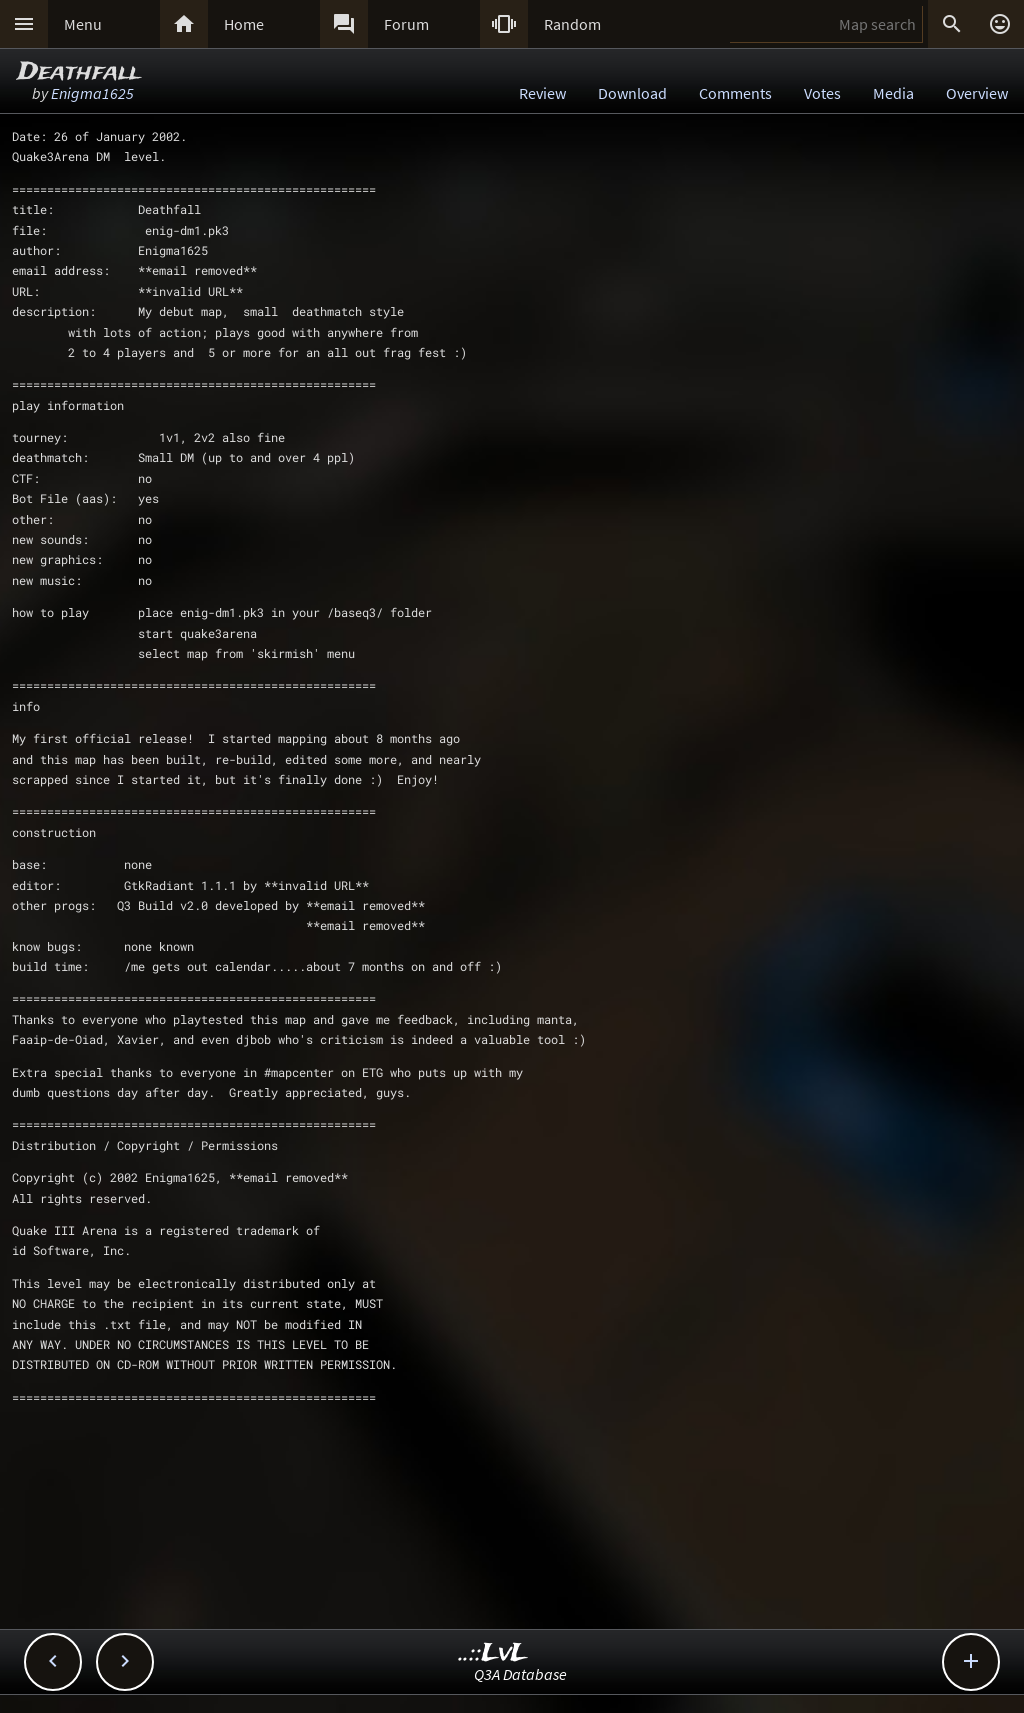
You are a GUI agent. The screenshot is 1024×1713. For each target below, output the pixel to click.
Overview (977, 93)
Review (542, 93)
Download (632, 93)
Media (893, 93)
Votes (822, 93)
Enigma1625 (92, 93)
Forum (406, 24)
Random (572, 24)
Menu (83, 24)
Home (244, 24)
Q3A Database (520, 1674)
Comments (735, 93)
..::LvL (493, 1653)
